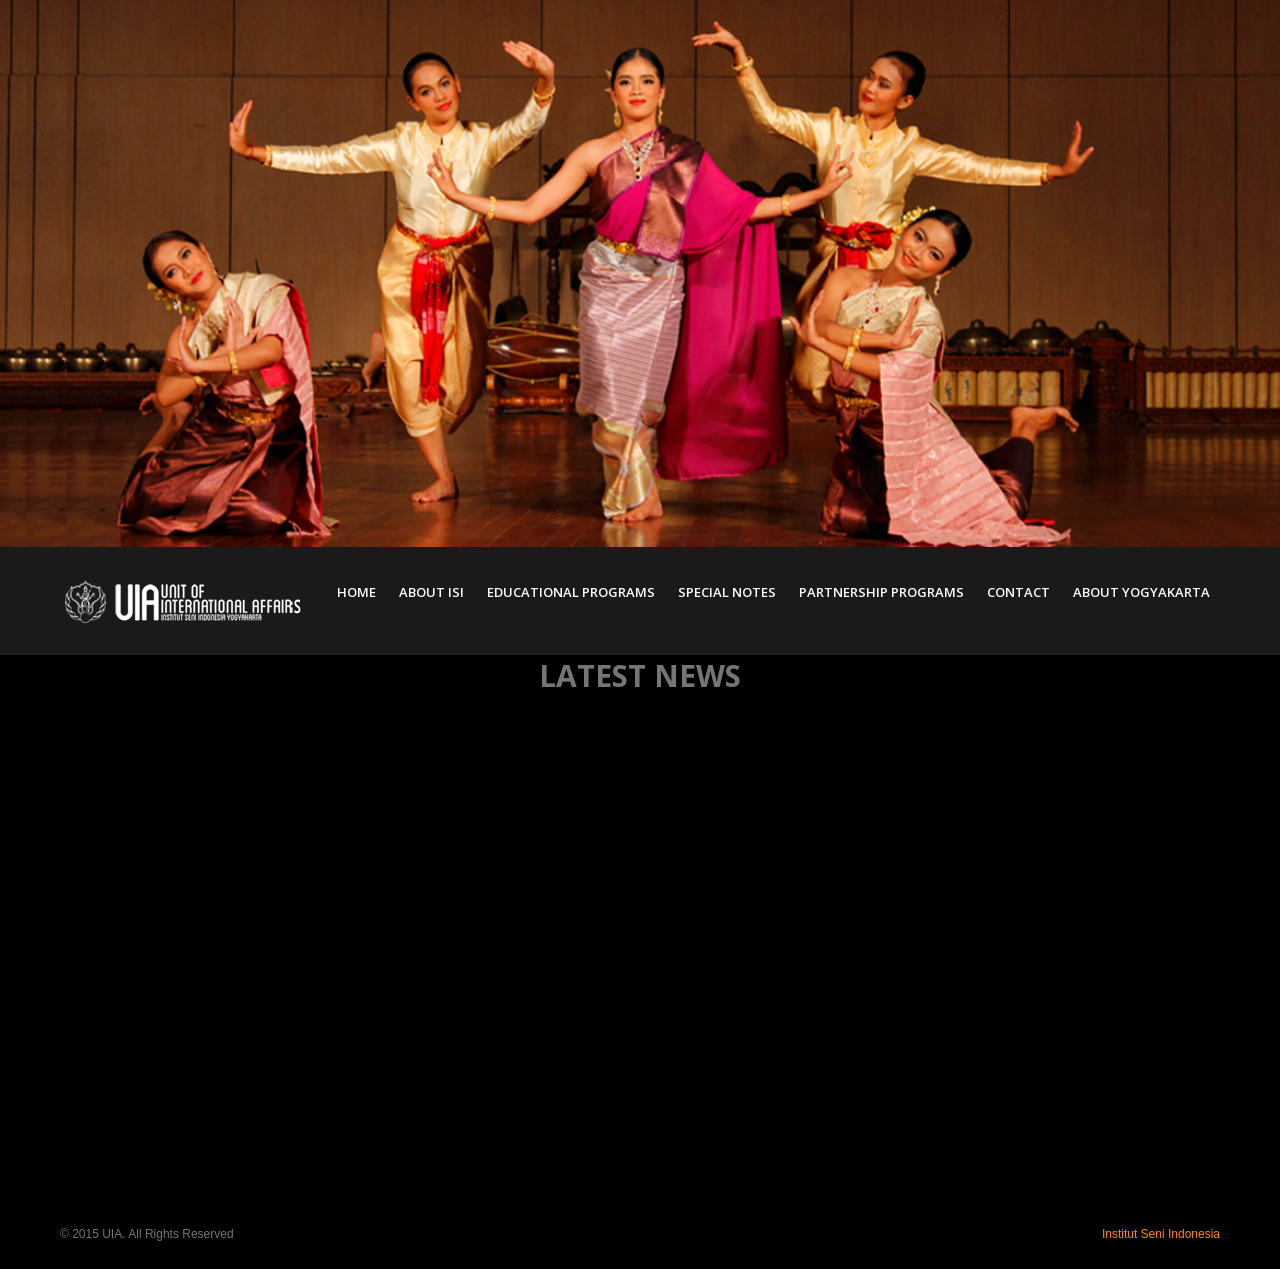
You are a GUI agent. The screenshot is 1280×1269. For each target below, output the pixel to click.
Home (356, 592)
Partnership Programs (881, 592)
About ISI (431, 592)
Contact (1018, 592)
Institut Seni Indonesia (1161, 1234)
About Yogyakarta (1141, 592)
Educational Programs (571, 592)
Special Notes (727, 592)
